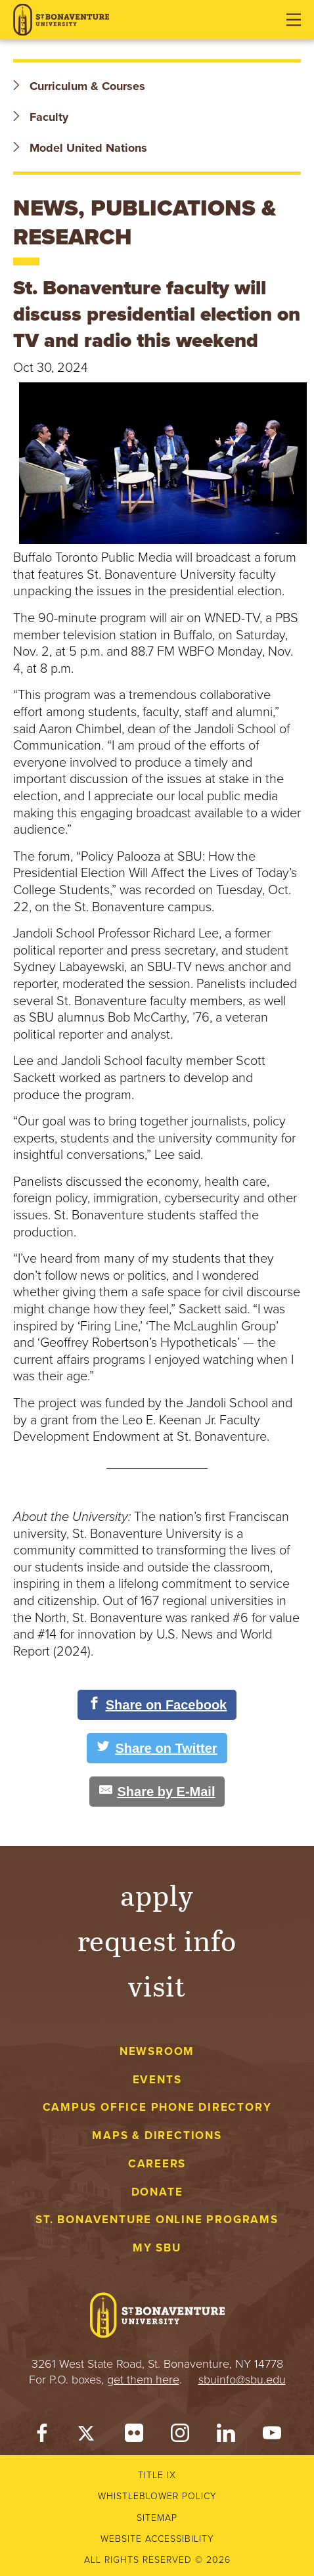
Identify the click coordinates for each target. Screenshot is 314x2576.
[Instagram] (180, 2436)
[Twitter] (88, 2436)
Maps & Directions (156, 2135)
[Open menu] (293, 19)
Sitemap (157, 2517)
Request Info (157, 1940)
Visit (157, 1985)
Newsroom (157, 2051)
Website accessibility (157, 2538)
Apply (157, 1894)
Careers (157, 2164)
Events (157, 2080)
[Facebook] (42, 2436)
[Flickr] (134, 2436)
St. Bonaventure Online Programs (157, 2219)
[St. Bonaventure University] (61, 20)
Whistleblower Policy (157, 2496)
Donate (157, 2192)
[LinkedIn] (226, 2436)
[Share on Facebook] (157, 1705)
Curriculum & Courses (79, 86)
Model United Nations (80, 148)
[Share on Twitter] (157, 1748)
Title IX (157, 2475)
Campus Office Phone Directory (157, 2107)
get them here (143, 2379)
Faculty (40, 117)
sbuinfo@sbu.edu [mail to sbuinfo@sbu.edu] (242, 2379)
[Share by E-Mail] (157, 1791)
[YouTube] (272, 2436)
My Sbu (157, 2248)
